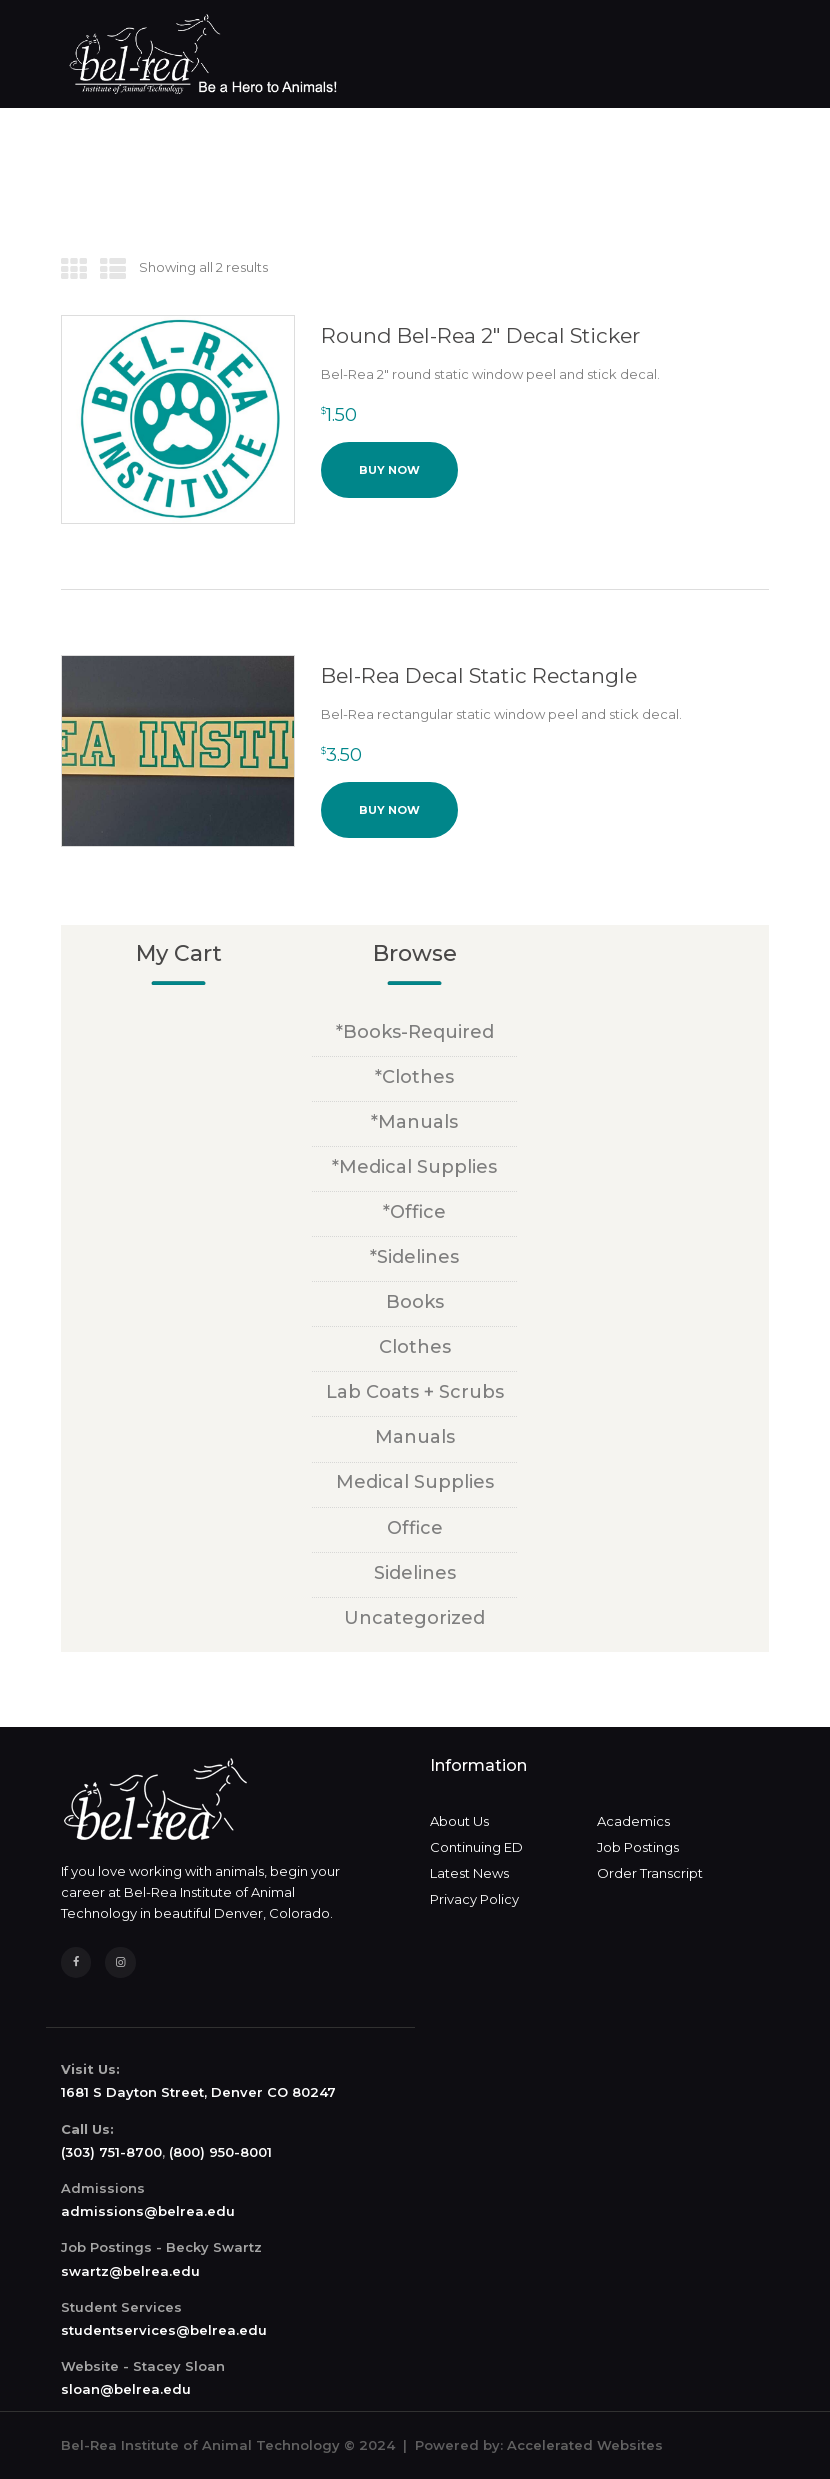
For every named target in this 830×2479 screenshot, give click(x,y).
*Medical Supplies (414, 1167)
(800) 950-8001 (220, 2152)
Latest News (469, 1873)
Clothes (415, 1347)
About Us (459, 1821)
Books (415, 1302)
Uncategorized (414, 1618)
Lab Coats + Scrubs (415, 1392)
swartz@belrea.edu (130, 2271)
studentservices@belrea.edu (164, 2330)
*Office (414, 1212)
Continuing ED (476, 1847)
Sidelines (415, 1573)
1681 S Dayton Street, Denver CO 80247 (198, 2092)
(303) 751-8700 (111, 2152)
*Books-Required (415, 1032)
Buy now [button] (389, 470)
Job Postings (638, 1847)
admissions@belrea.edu (148, 2211)
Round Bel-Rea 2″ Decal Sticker (480, 335)
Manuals (415, 1437)
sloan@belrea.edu (126, 2389)
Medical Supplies (415, 1482)
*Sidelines (414, 1257)
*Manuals (414, 1122)
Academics (633, 1821)
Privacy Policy (474, 1899)
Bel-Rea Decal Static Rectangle (479, 675)
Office (415, 1528)
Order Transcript (650, 1873)
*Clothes (414, 1077)
